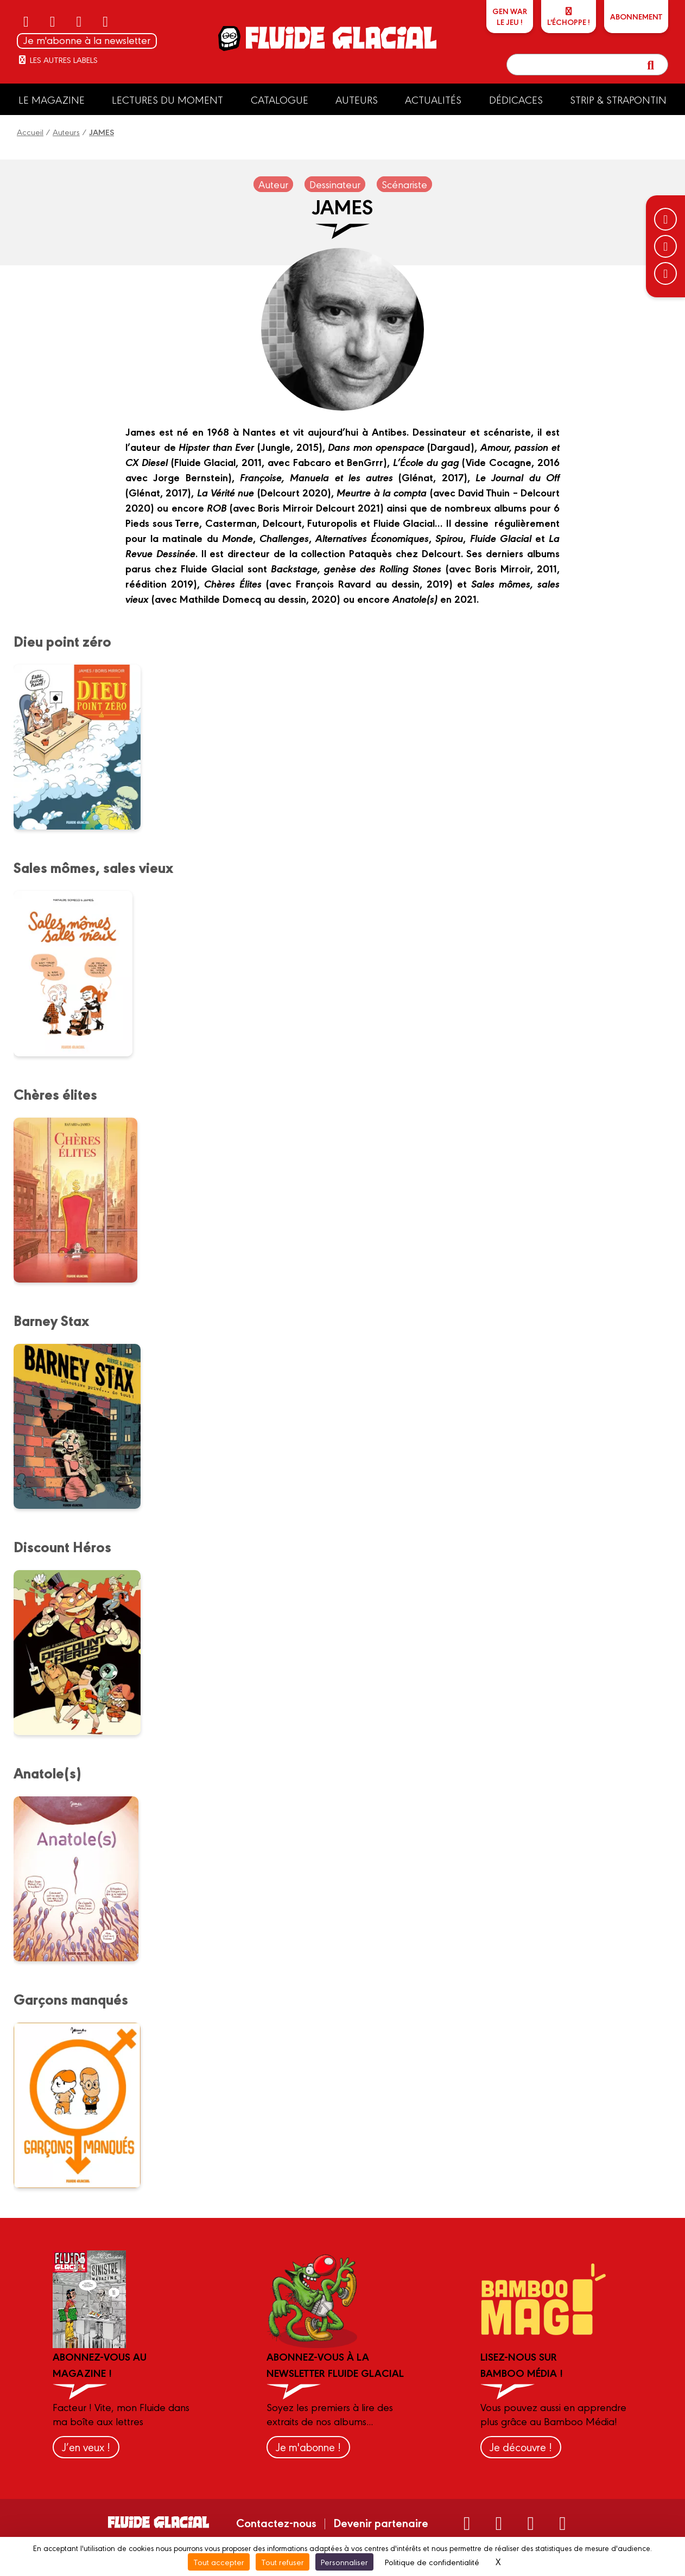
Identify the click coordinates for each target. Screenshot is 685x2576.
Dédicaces (516, 99)
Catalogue (279, 99)
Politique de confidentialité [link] (432, 2561)
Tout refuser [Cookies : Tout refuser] (282, 2561)
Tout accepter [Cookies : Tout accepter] (218, 2561)
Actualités (433, 99)
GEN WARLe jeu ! (509, 16)
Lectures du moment (167, 99)
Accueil (30, 131)
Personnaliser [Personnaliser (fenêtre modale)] (344, 2561)
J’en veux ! (86, 2446)
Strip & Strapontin (618, 99)
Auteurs (356, 99)
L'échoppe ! (568, 17)
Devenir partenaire (380, 2522)
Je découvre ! (521, 2446)
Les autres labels (57, 59)
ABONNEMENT (636, 16)
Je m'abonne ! (308, 2446)
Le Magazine (51, 99)
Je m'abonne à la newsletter (86, 40)
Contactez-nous (276, 2522)
